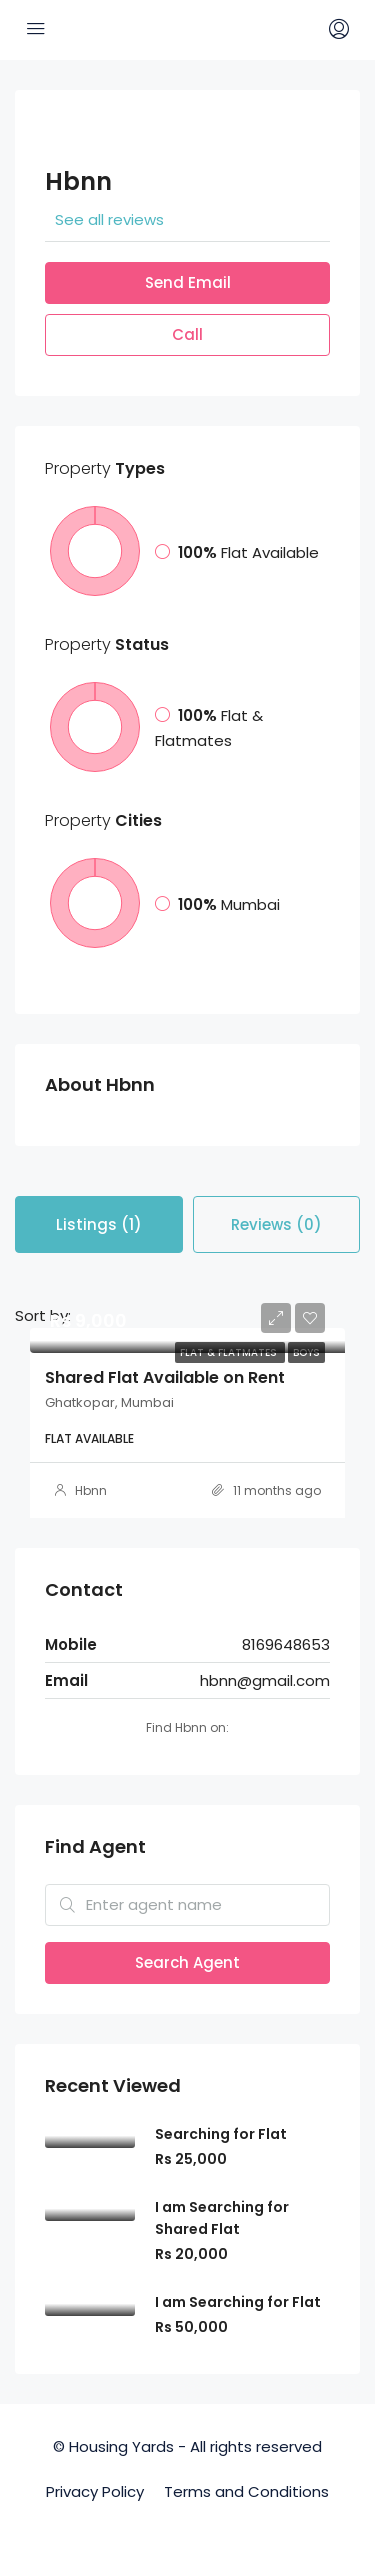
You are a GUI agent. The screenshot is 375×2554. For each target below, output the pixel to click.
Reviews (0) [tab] (276, 1224)
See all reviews (109, 219)
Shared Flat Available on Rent (165, 1377)
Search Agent (187, 1962)
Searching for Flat (221, 2134)
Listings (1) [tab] (99, 1224)
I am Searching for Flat (238, 2302)
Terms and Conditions (246, 2491)
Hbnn (91, 1490)
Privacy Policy (95, 2491)
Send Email (188, 282)
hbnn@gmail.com (265, 1680)
